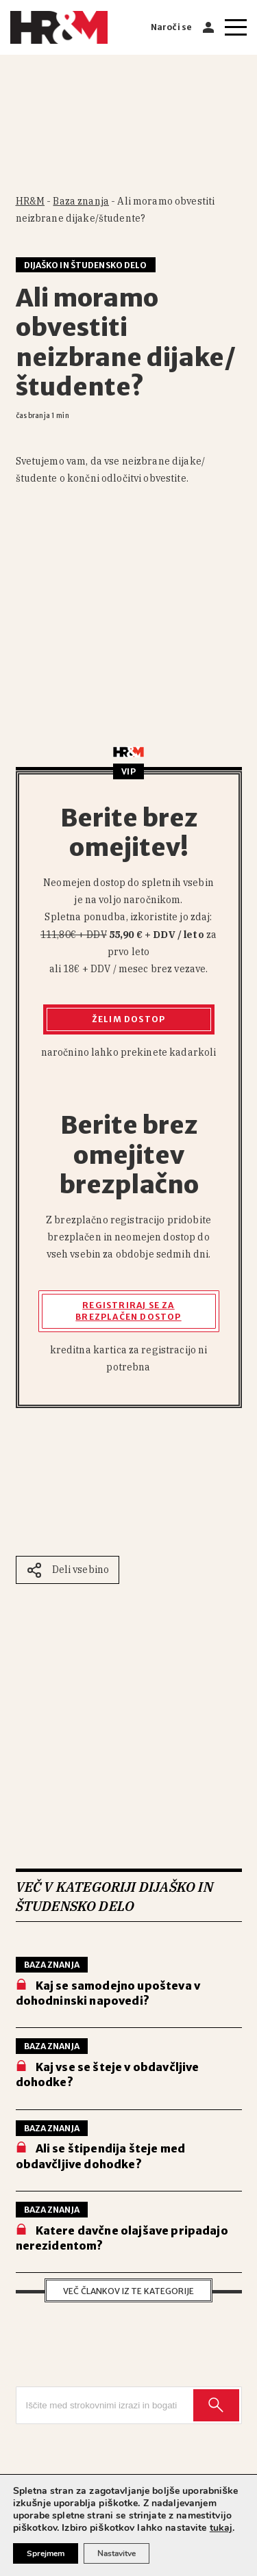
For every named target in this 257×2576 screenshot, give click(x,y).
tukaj (221, 2528)
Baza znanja (81, 201)
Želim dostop (128, 1019)
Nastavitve (116, 2553)
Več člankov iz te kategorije (128, 2291)
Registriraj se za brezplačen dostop (128, 1311)
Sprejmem (45, 2553)
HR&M (30, 201)
